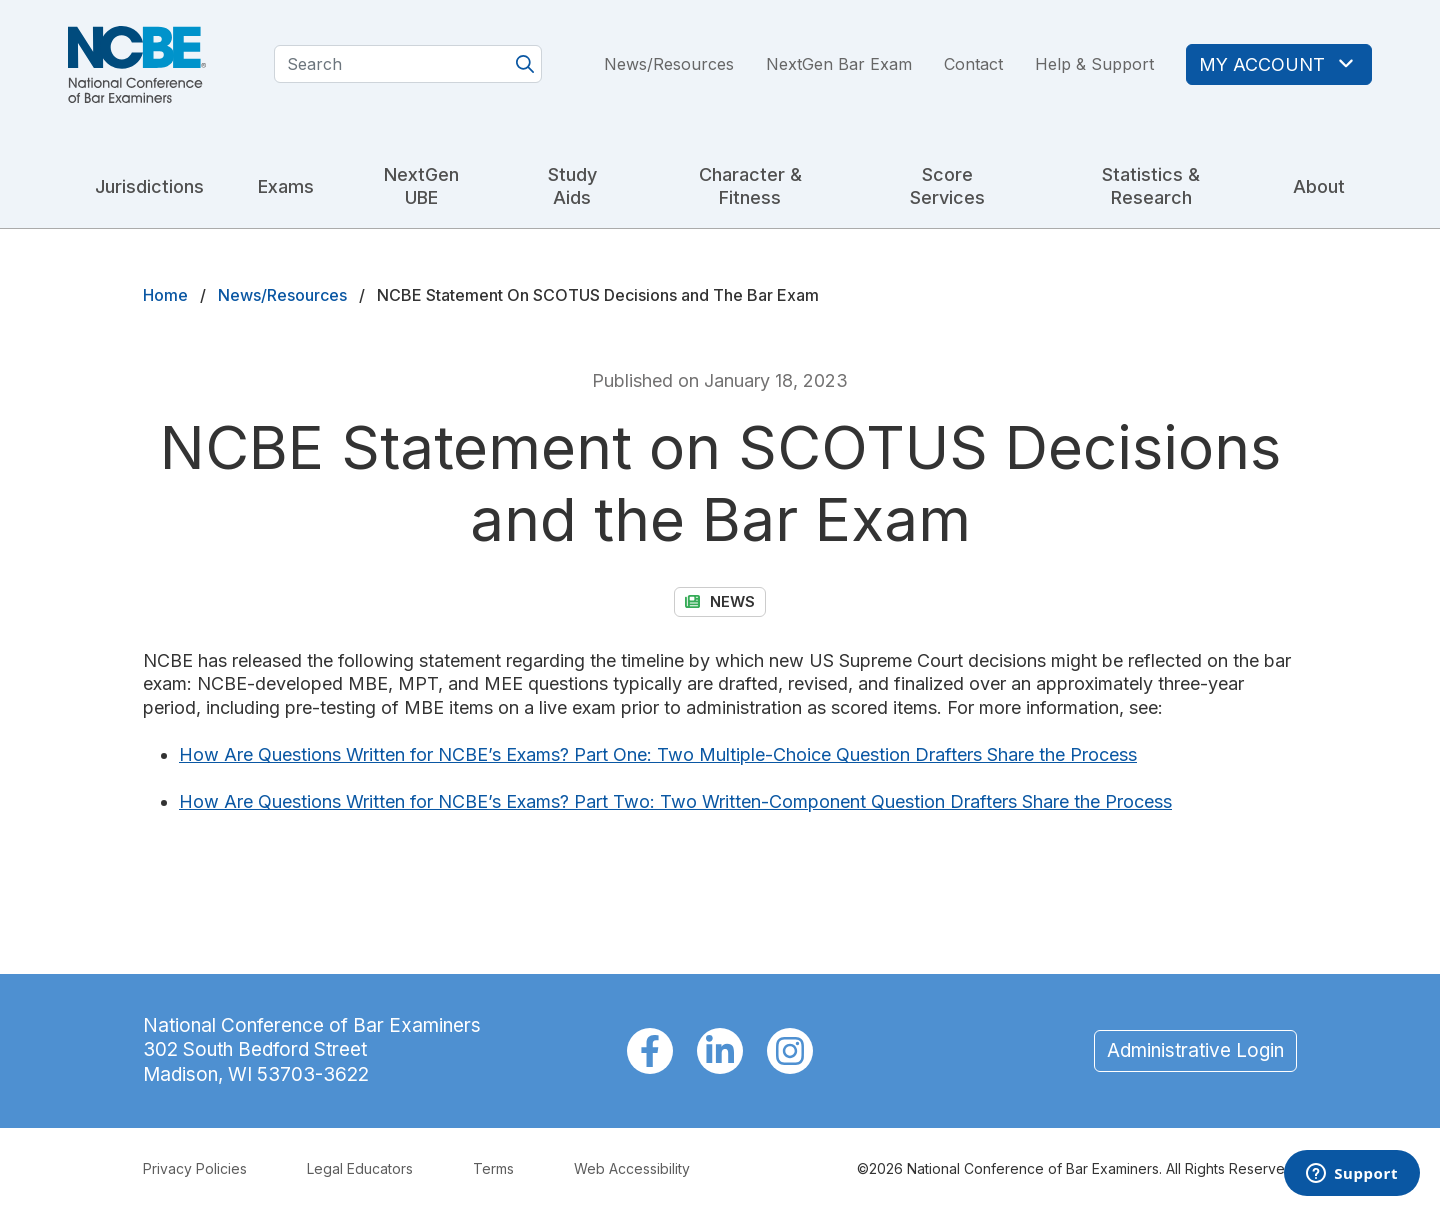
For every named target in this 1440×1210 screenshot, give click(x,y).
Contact (973, 64)
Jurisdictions (149, 186)
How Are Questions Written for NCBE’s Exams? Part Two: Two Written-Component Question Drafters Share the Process (675, 801)
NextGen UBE (421, 186)
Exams (286, 186)
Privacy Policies (195, 1168)
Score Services (947, 186)
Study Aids (572, 186)
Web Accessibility (632, 1168)
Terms (493, 1168)
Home (165, 295)
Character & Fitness (750, 186)
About (1319, 186)
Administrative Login (1195, 1050)
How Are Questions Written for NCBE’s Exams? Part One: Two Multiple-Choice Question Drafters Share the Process (658, 754)
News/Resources (669, 64)
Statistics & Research (1151, 186)
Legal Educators (360, 1168)
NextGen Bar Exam (839, 64)
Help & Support (1094, 64)
